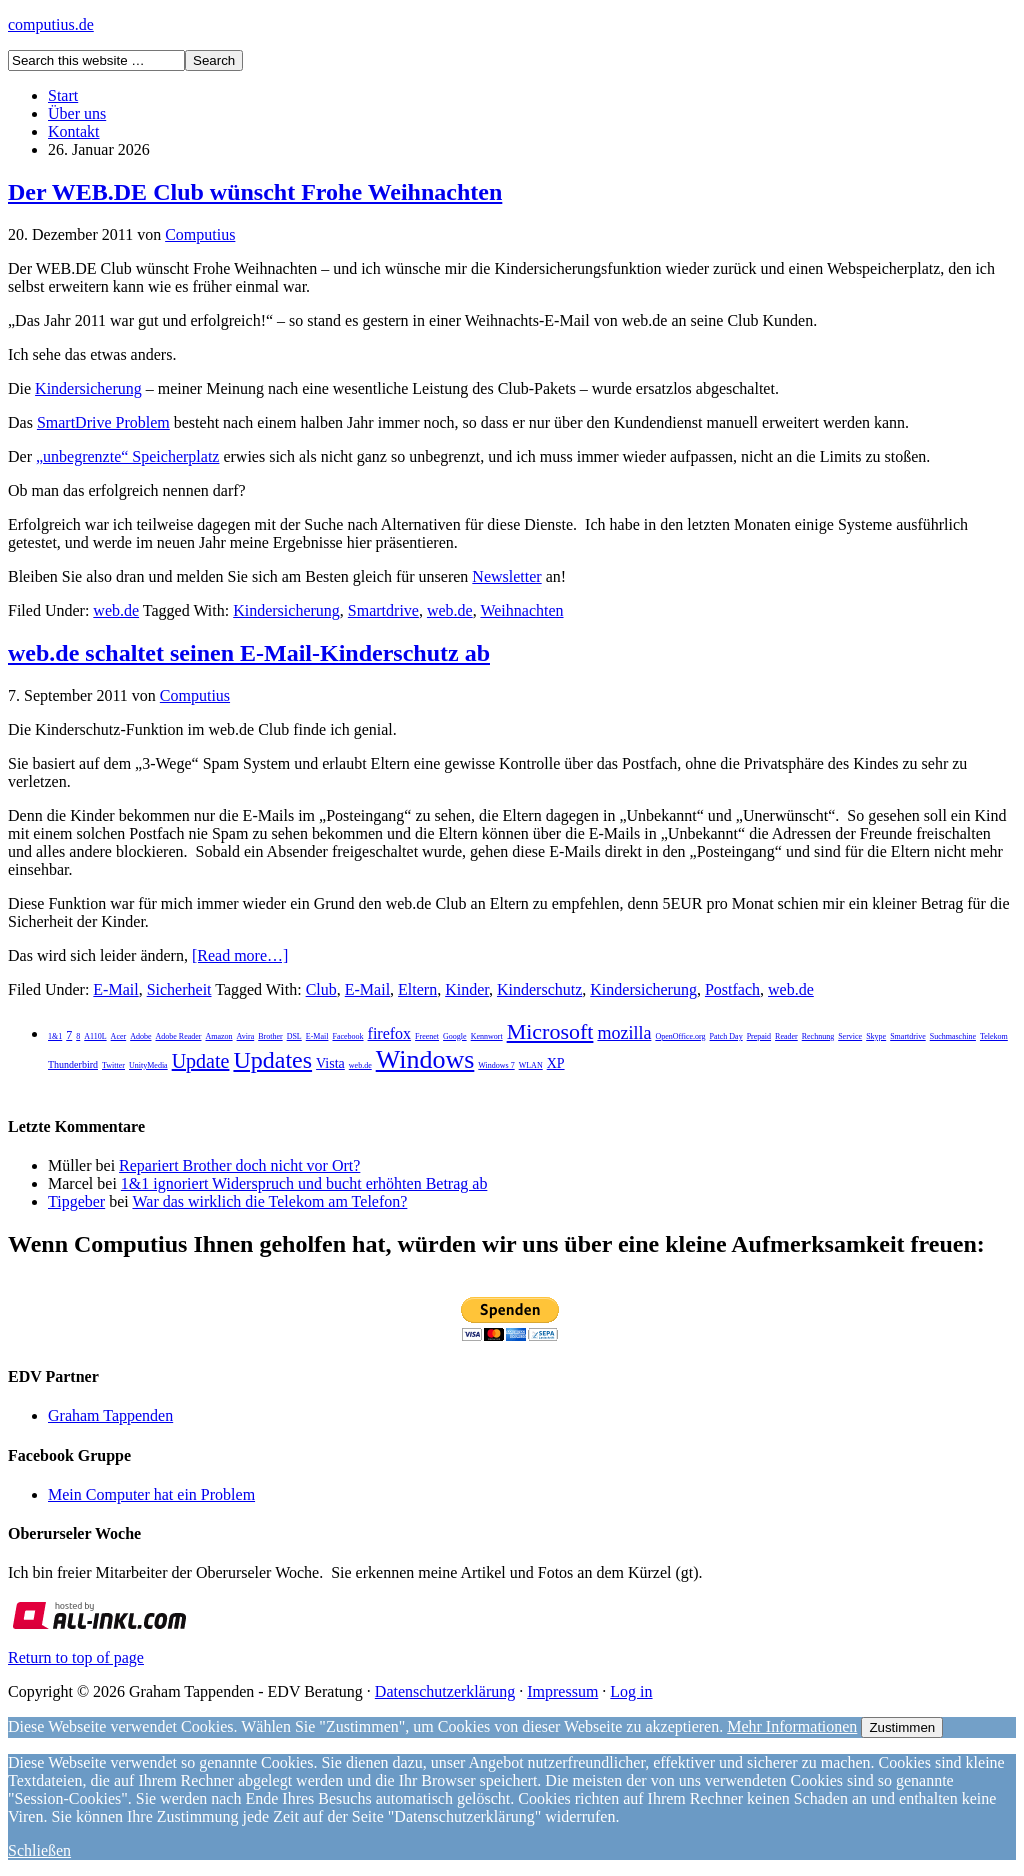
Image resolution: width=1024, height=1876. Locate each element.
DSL (294, 1036)
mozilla (624, 1033)
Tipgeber (76, 1201)
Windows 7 (496, 1065)
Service (850, 1036)
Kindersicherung (88, 388)
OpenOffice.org (680, 1036)
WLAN (531, 1065)
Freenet (427, 1036)
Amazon (218, 1036)
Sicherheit (179, 989)
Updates (272, 1060)
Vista (330, 1063)
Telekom (994, 1036)
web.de (116, 610)
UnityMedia (148, 1065)
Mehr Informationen (792, 1726)
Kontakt (74, 131)
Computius (200, 234)
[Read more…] (240, 955)
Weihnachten (521, 610)
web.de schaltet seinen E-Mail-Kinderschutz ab (249, 653)
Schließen (39, 1850)
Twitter (113, 1065)
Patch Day (726, 1036)
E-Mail (115, 989)
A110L (95, 1036)
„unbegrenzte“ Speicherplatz (127, 456)
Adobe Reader (178, 1036)
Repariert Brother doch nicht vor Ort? (239, 1165)
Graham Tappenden (110, 1415)
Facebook (347, 1036)
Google (455, 1036)
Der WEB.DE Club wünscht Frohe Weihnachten (255, 192)
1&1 (55, 1036)
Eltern (417, 989)
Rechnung (818, 1036)
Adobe (140, 1036)
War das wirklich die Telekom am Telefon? (269, 1201)
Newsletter (506, 576)
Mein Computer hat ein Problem (151, 1494)
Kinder (467, 989)
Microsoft (550, 1031)
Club (321, 989)
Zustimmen (902, 1727)
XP (556, 1063)
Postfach (732, 989)
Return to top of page (76, 1657)
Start (63, 95)
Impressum (562, 1691)
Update (201, 1061)
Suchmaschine (953, 1036)
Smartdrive (383, 610)
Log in (631, 1691)
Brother (270, 1036)
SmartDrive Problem (103, 422)
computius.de (51, 24)
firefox (390, 1033)
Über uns (77, 113)
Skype (876, 1036)
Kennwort (487, 1036)
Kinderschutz (539, 989)
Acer (119, 1036)
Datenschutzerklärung (445, 1691)
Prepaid (759, 1036)
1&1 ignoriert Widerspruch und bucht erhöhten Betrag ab (304, 1183)
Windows (425, 1059)
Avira (246, 1036)
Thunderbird (73, 1064)
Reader (786, 1036)
